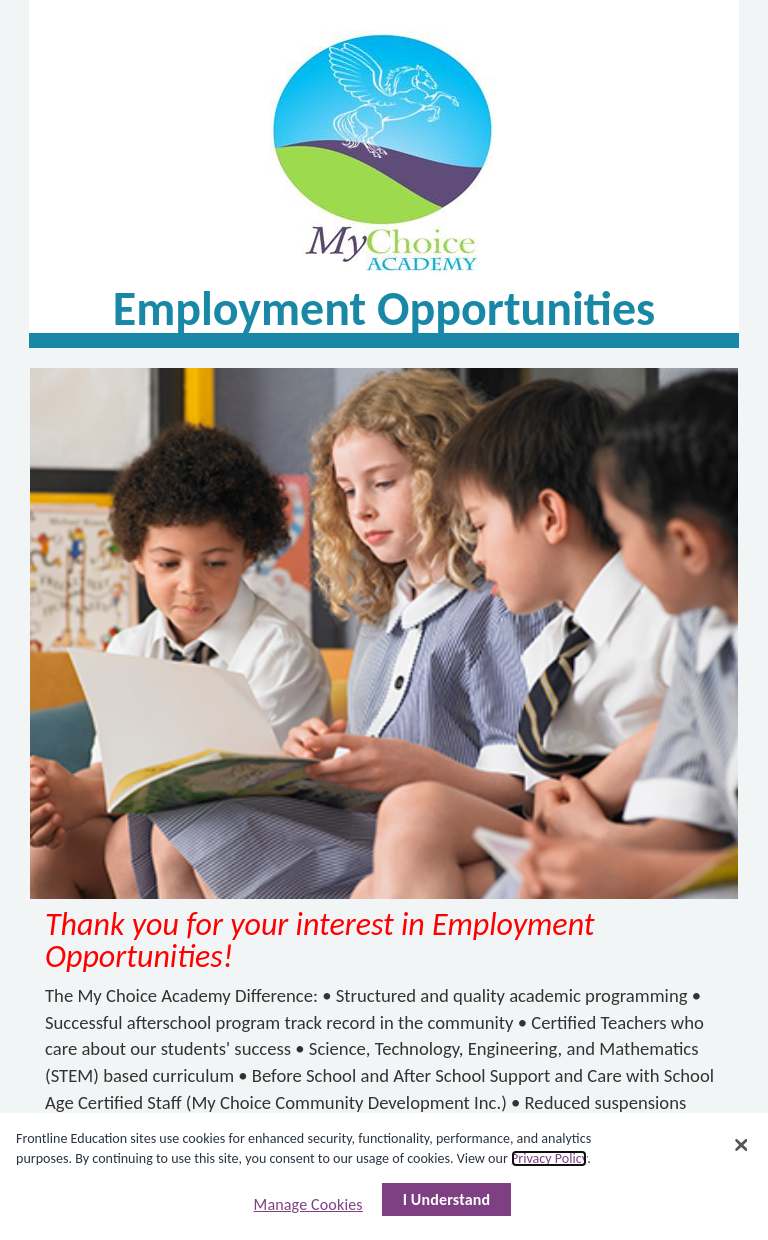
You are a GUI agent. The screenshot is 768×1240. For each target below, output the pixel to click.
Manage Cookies (308, 1204)
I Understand (447, 1199)
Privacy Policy (549, 1158)
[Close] (741, 1145)
